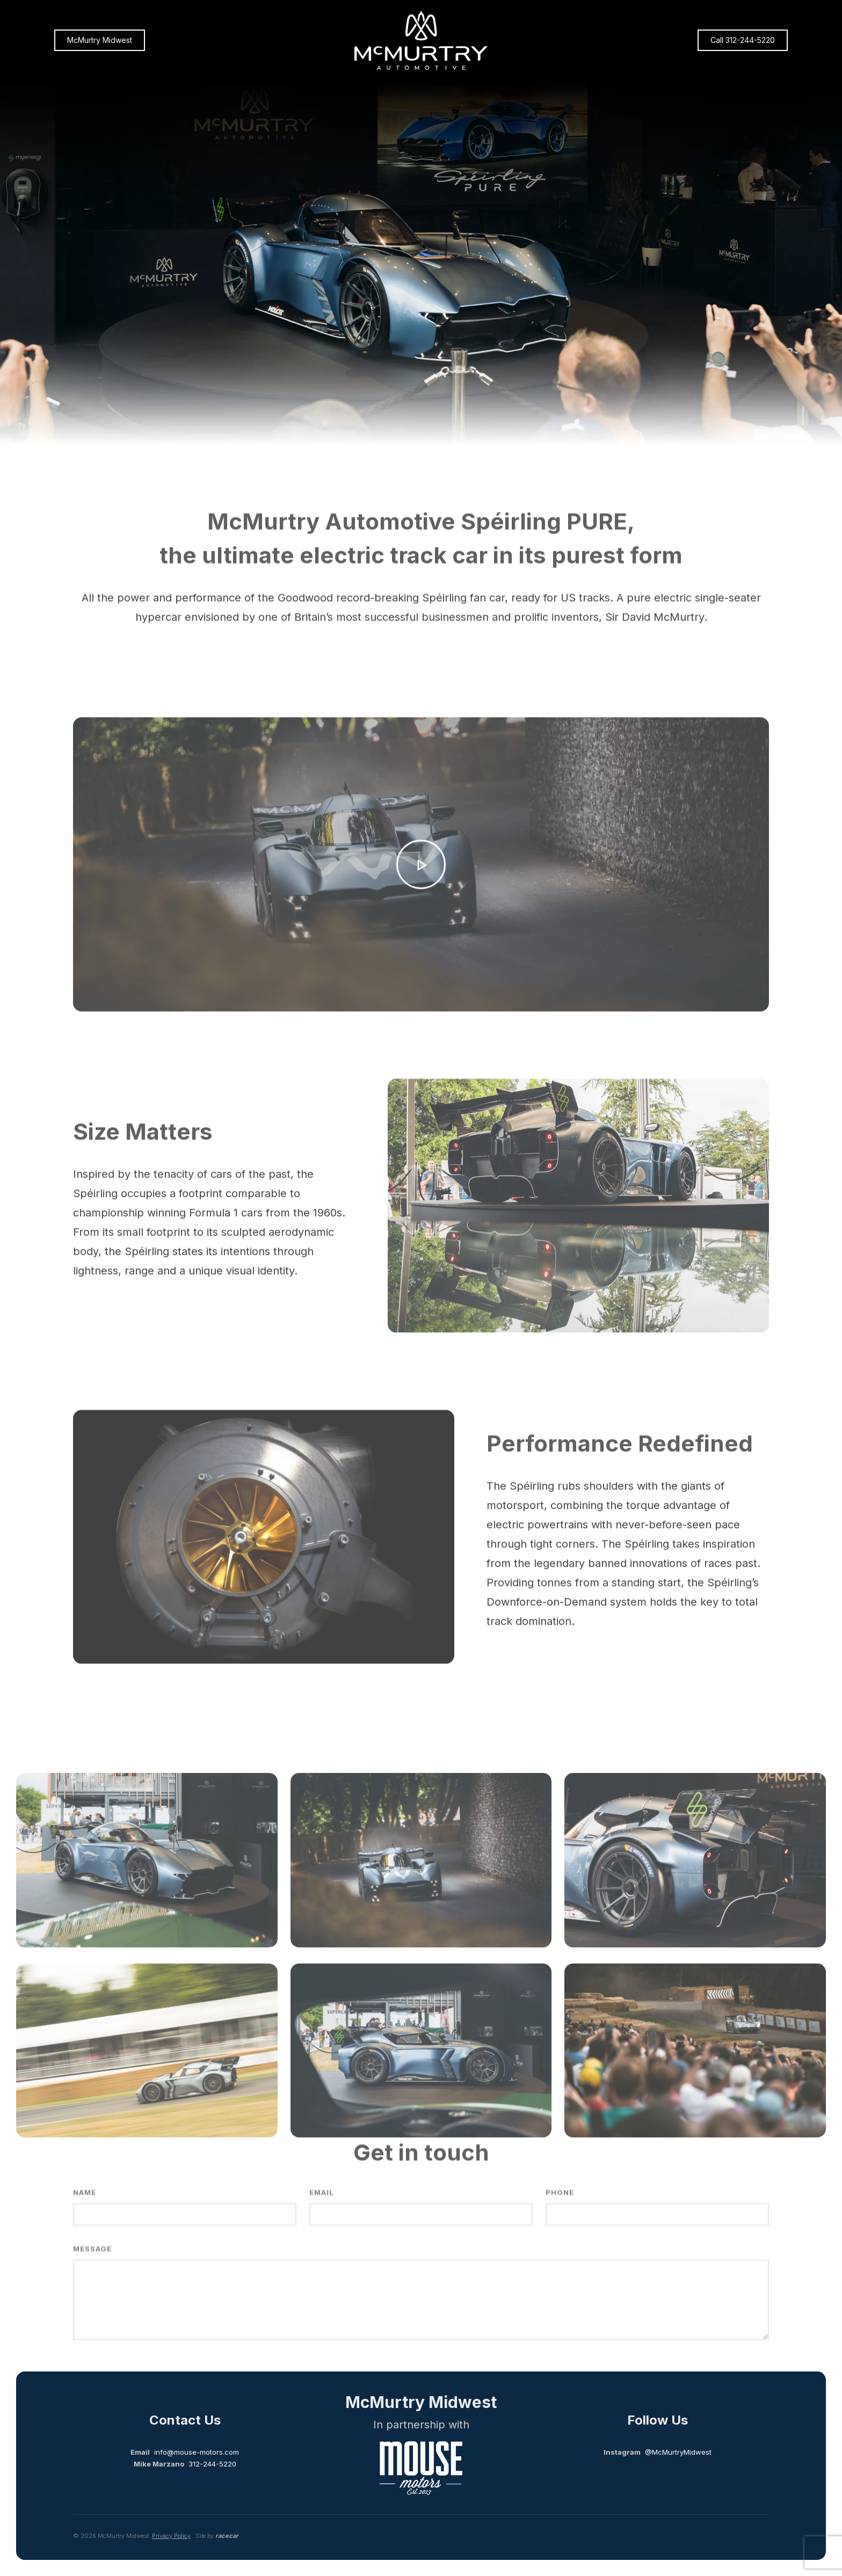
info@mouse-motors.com (196, 2452)
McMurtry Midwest (99, 40)
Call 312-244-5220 (742, 40)
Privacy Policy (171, 2535)
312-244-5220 (212, 2464)
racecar (226, 2535)
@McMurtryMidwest (678, 2452)
